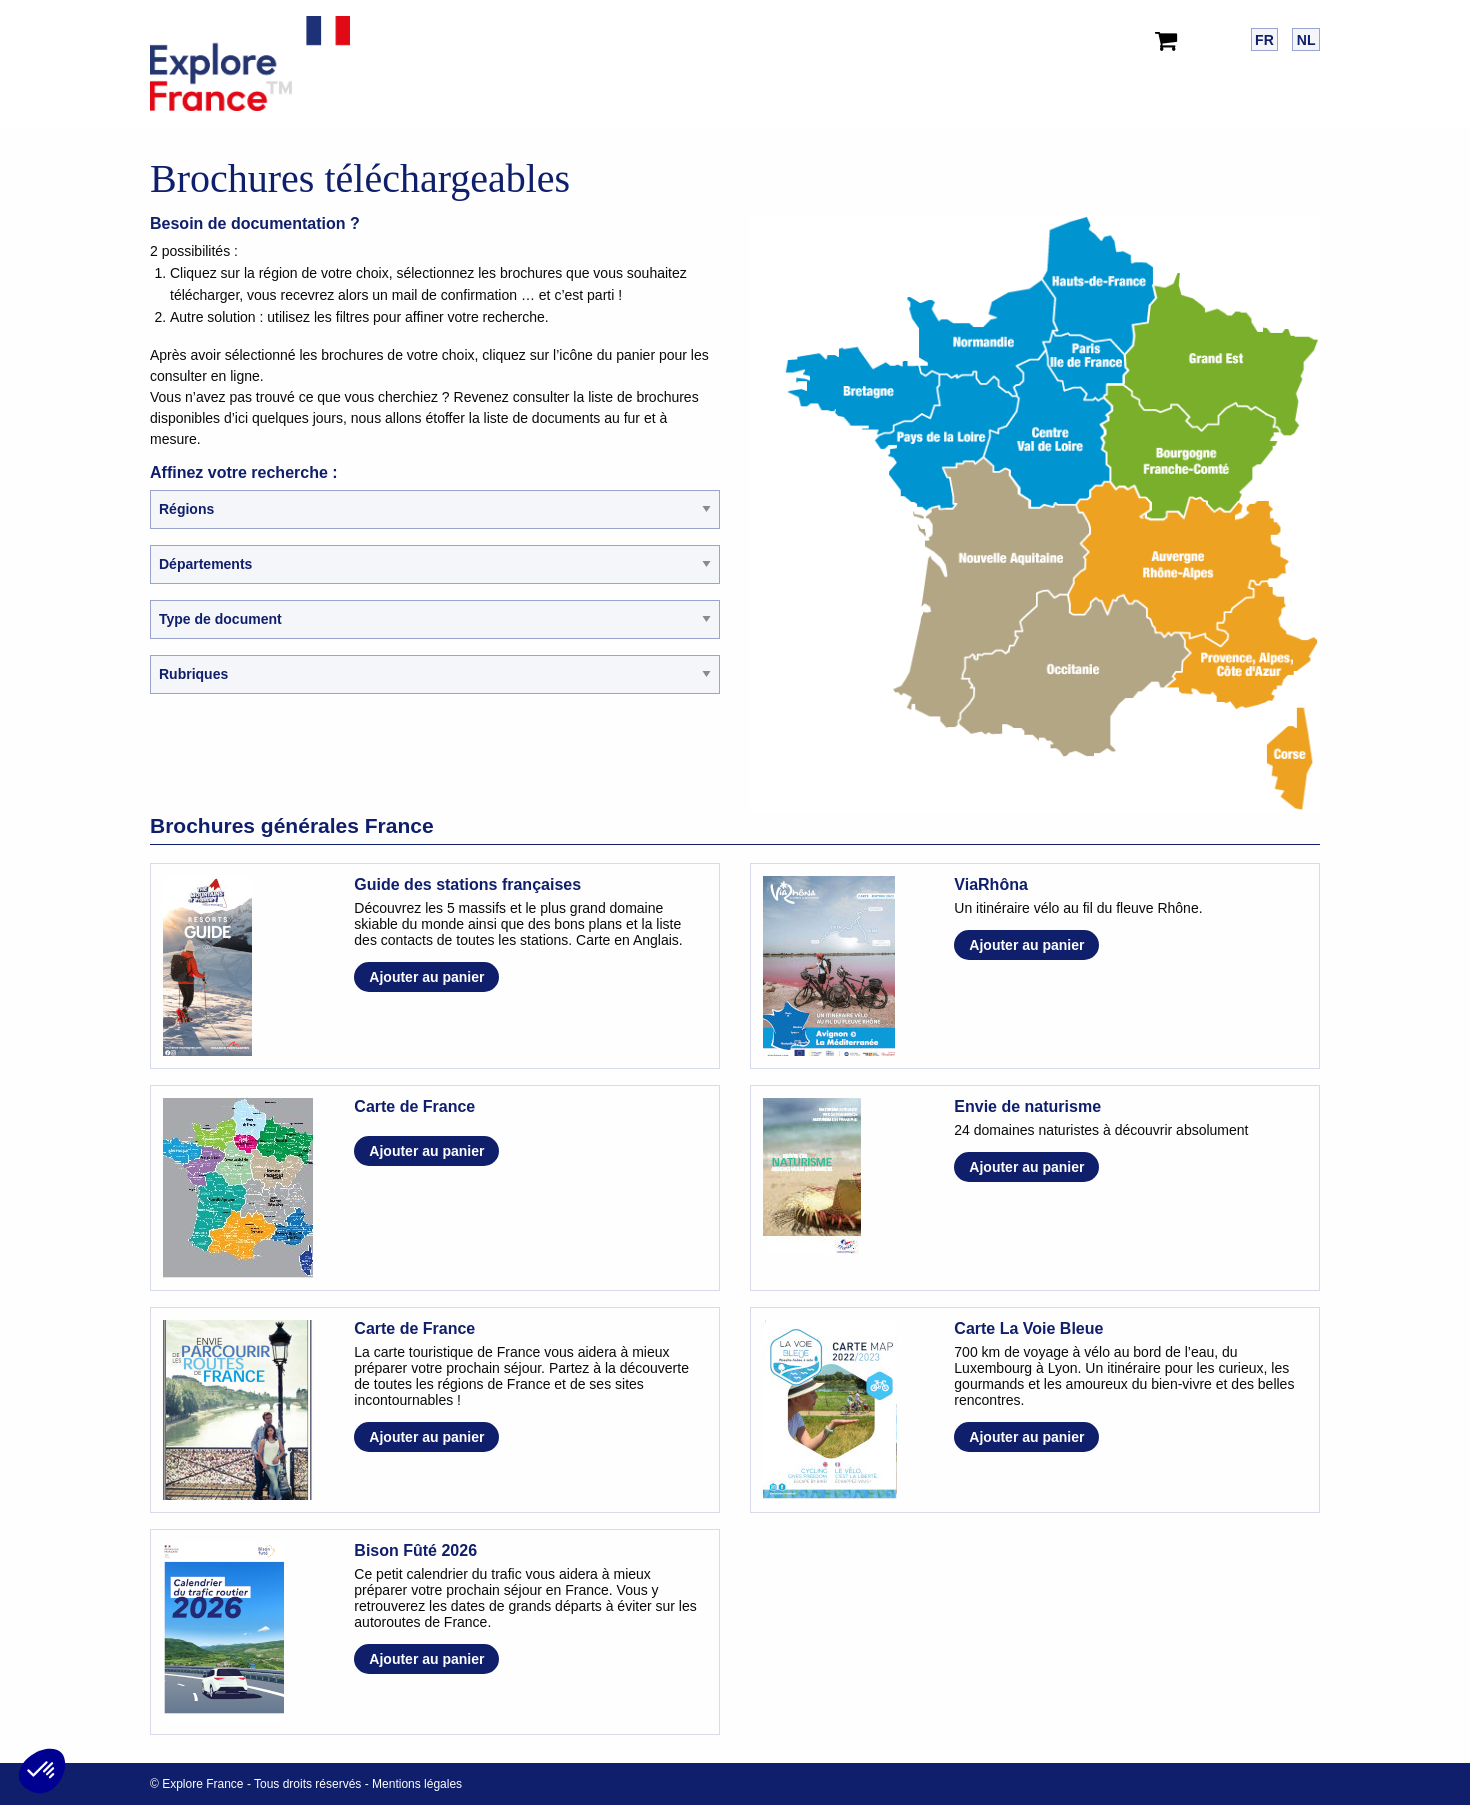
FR (1264, 40)
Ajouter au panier (426, 977)
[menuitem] (1170, 36)
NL (1306, 40)
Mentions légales (417, 1784)
